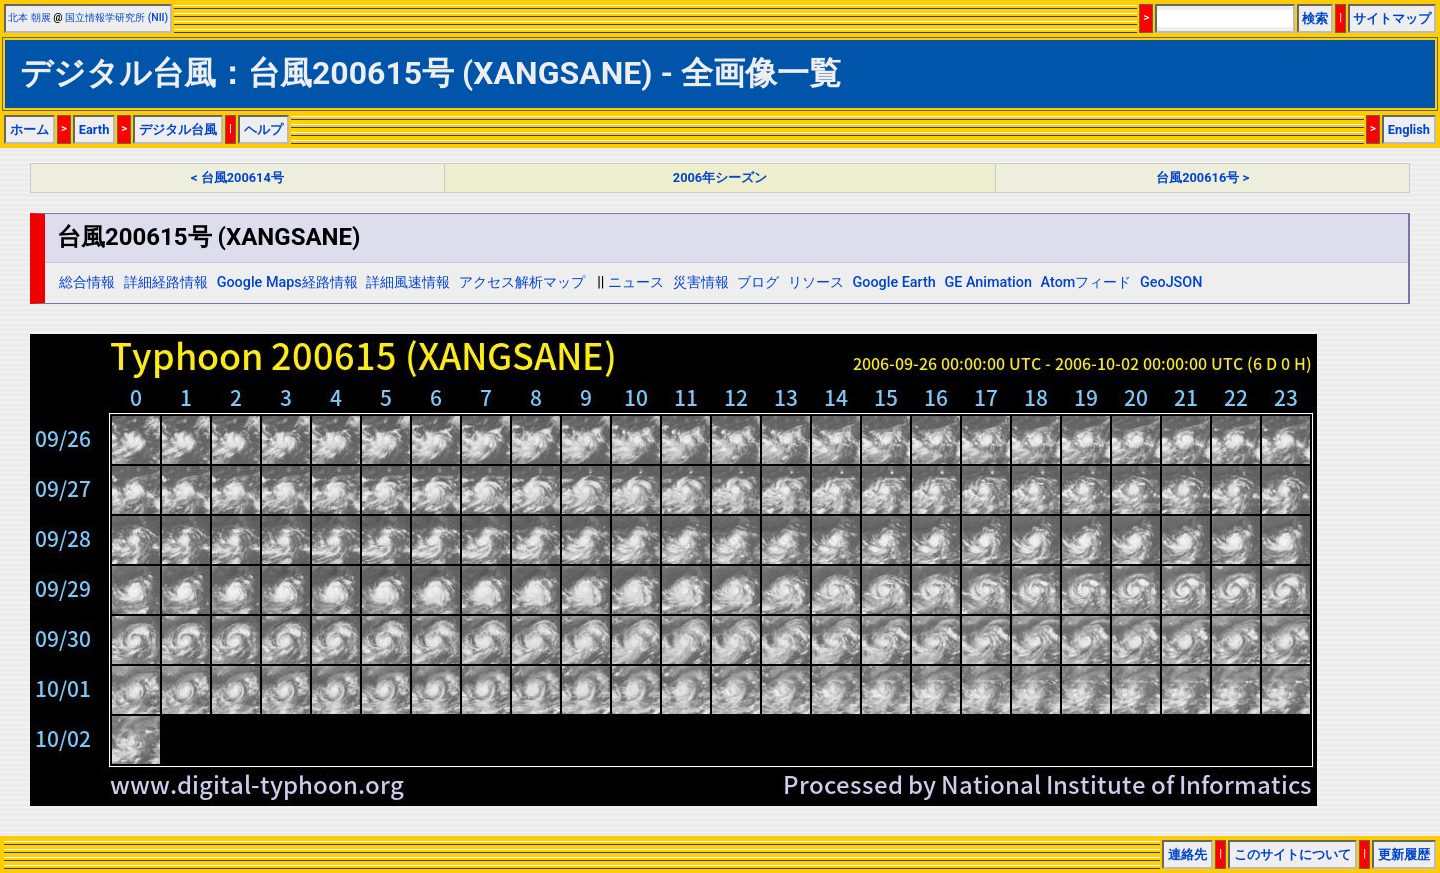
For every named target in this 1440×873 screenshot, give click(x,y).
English (1409, 129)
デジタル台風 (178, 129)
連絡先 (1187, 854)
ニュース (636, 282)
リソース (816, 282)
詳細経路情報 (166, 282)
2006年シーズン (720, 177)
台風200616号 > (1202, 177)
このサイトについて (1292, 854)
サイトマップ (1392, 18)
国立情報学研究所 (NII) (116, 17)
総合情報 (87, 282)
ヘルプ (263, 129)
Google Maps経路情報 (287, 282)
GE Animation (988, 282)
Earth (94, 129)
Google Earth (893, 282)
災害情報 (701, 282)
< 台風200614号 (237, 177)
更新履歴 (1404, 854)
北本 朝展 (29, 17)
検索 (1315, 18)
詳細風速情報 (408, 282)
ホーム (29, 129)
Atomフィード (1086, 282)
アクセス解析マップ (522, 282)
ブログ (758, 282)
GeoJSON (1171, 282)
